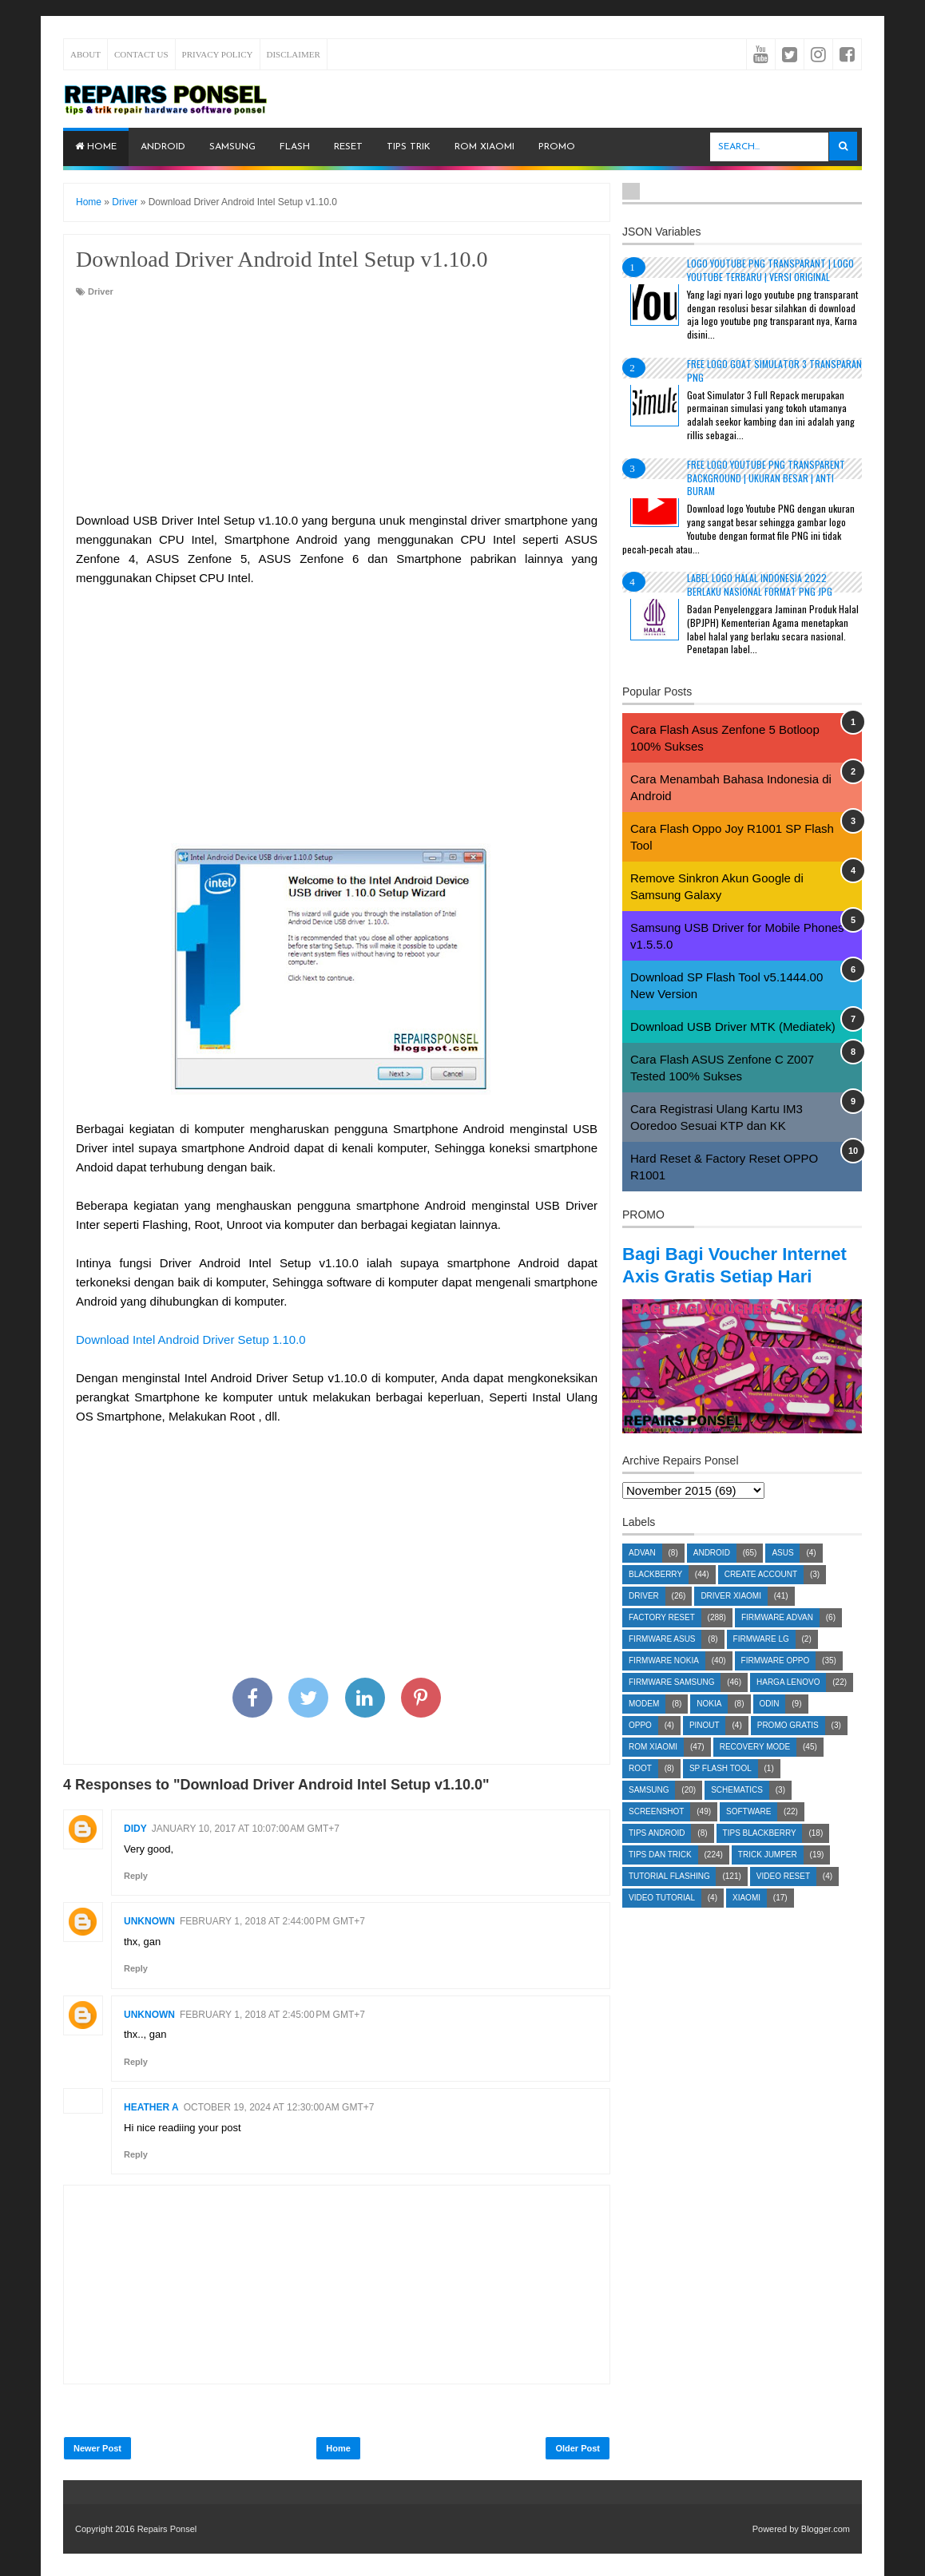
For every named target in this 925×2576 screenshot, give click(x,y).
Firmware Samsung (671, 1704)
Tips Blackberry (759, 1855)
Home (96, 146)
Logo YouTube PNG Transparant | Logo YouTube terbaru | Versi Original (770, 269)
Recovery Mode (755, 1769)
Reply (136, 1875)
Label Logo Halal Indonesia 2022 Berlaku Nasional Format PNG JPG (759, 584)
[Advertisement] (337, 405)
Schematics (737, 1812)
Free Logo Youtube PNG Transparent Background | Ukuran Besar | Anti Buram (766, 478)
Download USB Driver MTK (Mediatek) (733, 1026)
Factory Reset (662, 1639)
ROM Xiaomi (484, 147)
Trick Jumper (767, 1877)
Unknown (149, 1921)
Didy (135, 1828)
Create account (761, 1596)
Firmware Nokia (664, 1682)
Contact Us (141, 54)
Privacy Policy (217, 54)
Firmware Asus (662, 1661)
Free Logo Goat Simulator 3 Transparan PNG (774, 370)
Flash (295, 147)
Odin (770, 1726)
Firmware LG (761, 1661)
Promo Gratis (788, 1747)
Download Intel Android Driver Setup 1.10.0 (191, 1339)
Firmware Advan (777, 1639)
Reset (348, 147)
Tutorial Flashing (669, 1898)
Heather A (151, 2107)
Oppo (640, 1747)
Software (748, 1833)
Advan (642, 1575)
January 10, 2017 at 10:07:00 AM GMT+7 (245, 1828)
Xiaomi (746, 1920)
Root (640, 1790)
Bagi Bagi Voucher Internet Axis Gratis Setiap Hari (741, 1275)
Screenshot (656, 1833)
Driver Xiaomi (731, 1618)
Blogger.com (825, 2529)
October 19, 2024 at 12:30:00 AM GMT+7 (279, 2107)
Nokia (709, 1726)
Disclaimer (293, 54)
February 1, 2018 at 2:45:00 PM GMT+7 (272, 2014)
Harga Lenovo (788, 1704)
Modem (644, 1726)
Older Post (577, 2448)
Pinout (704, 1747)
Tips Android (657, 1855)
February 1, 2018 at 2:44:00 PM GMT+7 (272, 1921)
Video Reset (783, 1898)
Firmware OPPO (775, 1682)
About (85, 54)
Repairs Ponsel (167, 2529)
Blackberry (655, 1596)
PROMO (556, 147)
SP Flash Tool (720, 1790)
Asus (782, 1575)
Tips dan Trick (660, 1877)
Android (163, 147)
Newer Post (97, 2448)
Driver (100, 291)
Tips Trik (409, 147)
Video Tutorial (662, 1920)
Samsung (232, 147)
